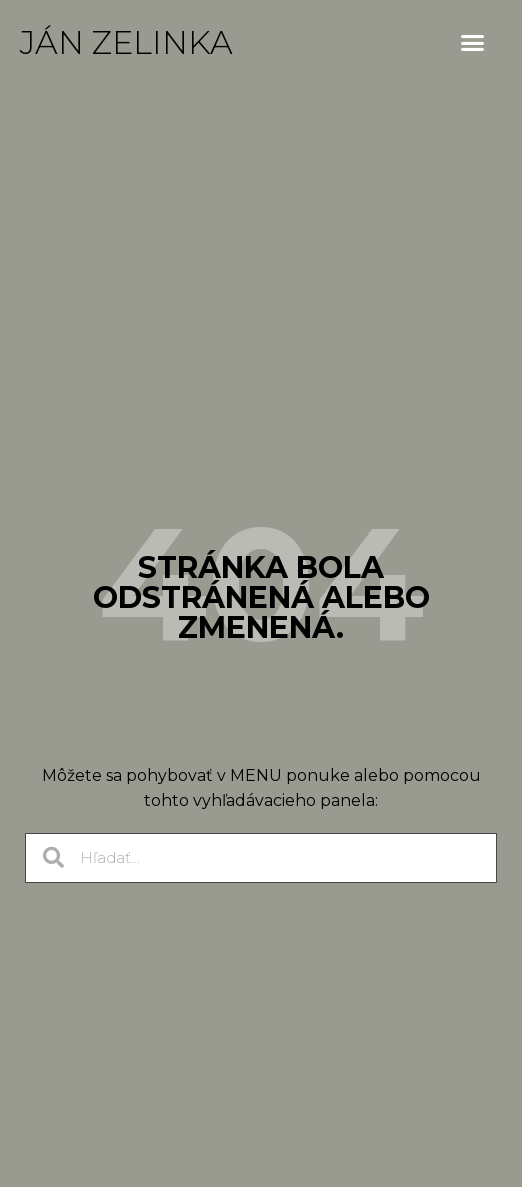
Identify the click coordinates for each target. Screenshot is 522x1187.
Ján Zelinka (126, 42)
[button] (473, 43)
